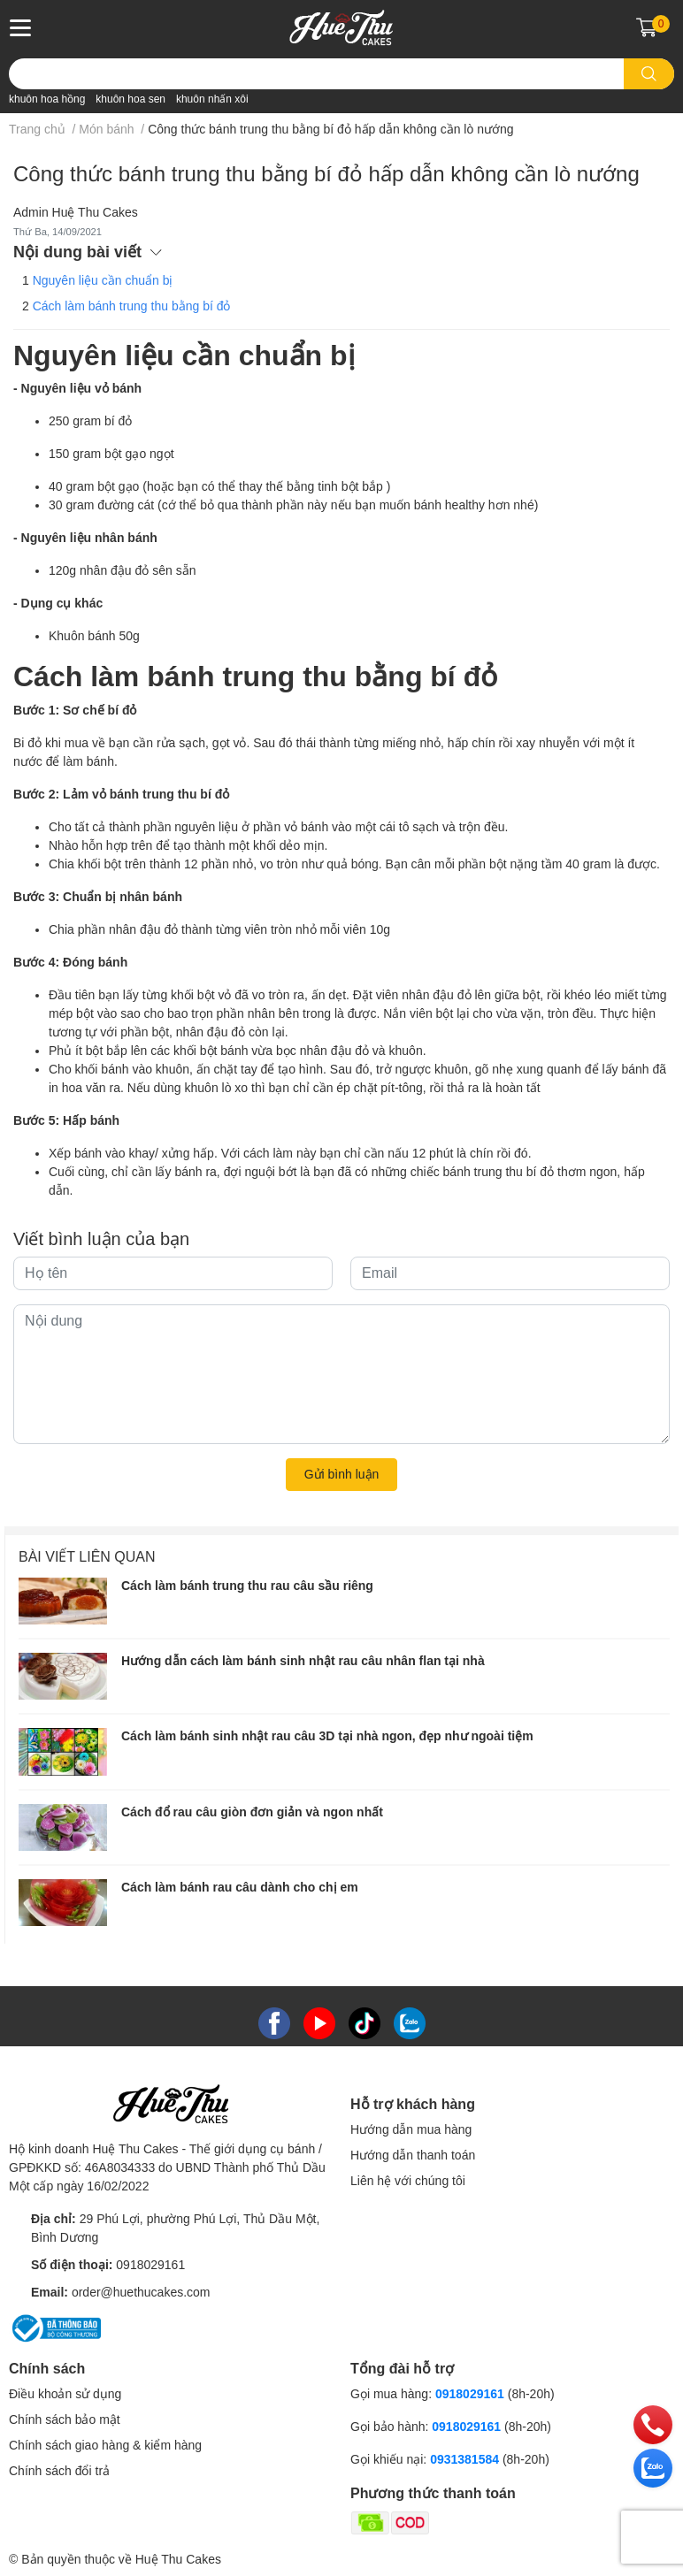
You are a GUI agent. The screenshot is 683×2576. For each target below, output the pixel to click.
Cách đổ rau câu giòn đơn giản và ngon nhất (252, 1812)
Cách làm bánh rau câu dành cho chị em (239, 1887)
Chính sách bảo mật (64, 2419)
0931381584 (466, 2459)
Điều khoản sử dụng (65, 2394)
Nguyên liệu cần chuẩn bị (103, 280)
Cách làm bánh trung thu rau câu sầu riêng (247, 1585)
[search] (649, 73)
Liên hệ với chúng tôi (407, 2181)
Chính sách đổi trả (59, 2471)
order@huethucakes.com (141, 2292)
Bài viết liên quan (87, 1556)
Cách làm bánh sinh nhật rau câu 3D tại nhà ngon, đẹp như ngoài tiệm (327, 1736)
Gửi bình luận (342, 1474)
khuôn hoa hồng (47, 99)
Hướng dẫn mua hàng (411, 2129)
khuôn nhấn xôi (212, 99)
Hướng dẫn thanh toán (412, 2155)
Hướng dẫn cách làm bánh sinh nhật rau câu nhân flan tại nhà (303, 1661)
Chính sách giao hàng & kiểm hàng (105, 2445)
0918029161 (150, 2265)
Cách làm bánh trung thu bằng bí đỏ (132, 306)
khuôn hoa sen (130, 99)
